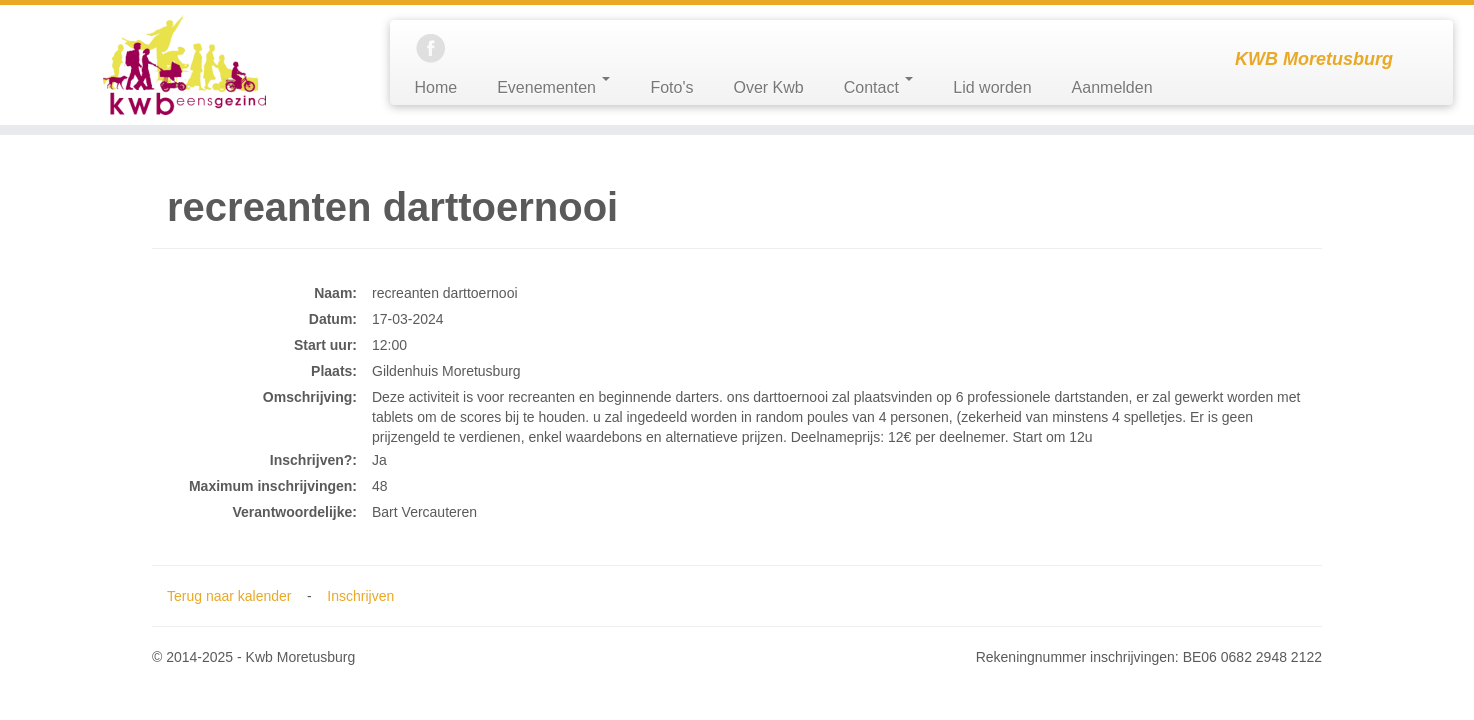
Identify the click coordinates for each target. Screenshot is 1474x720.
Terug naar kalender (229, 596)
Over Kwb (768, 87)
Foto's (671, 87)
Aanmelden (1112, 87)
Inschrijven (360, 596)
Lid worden (992, 87)
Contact (879, 86)
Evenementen (553, 86)
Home (436, 87)
